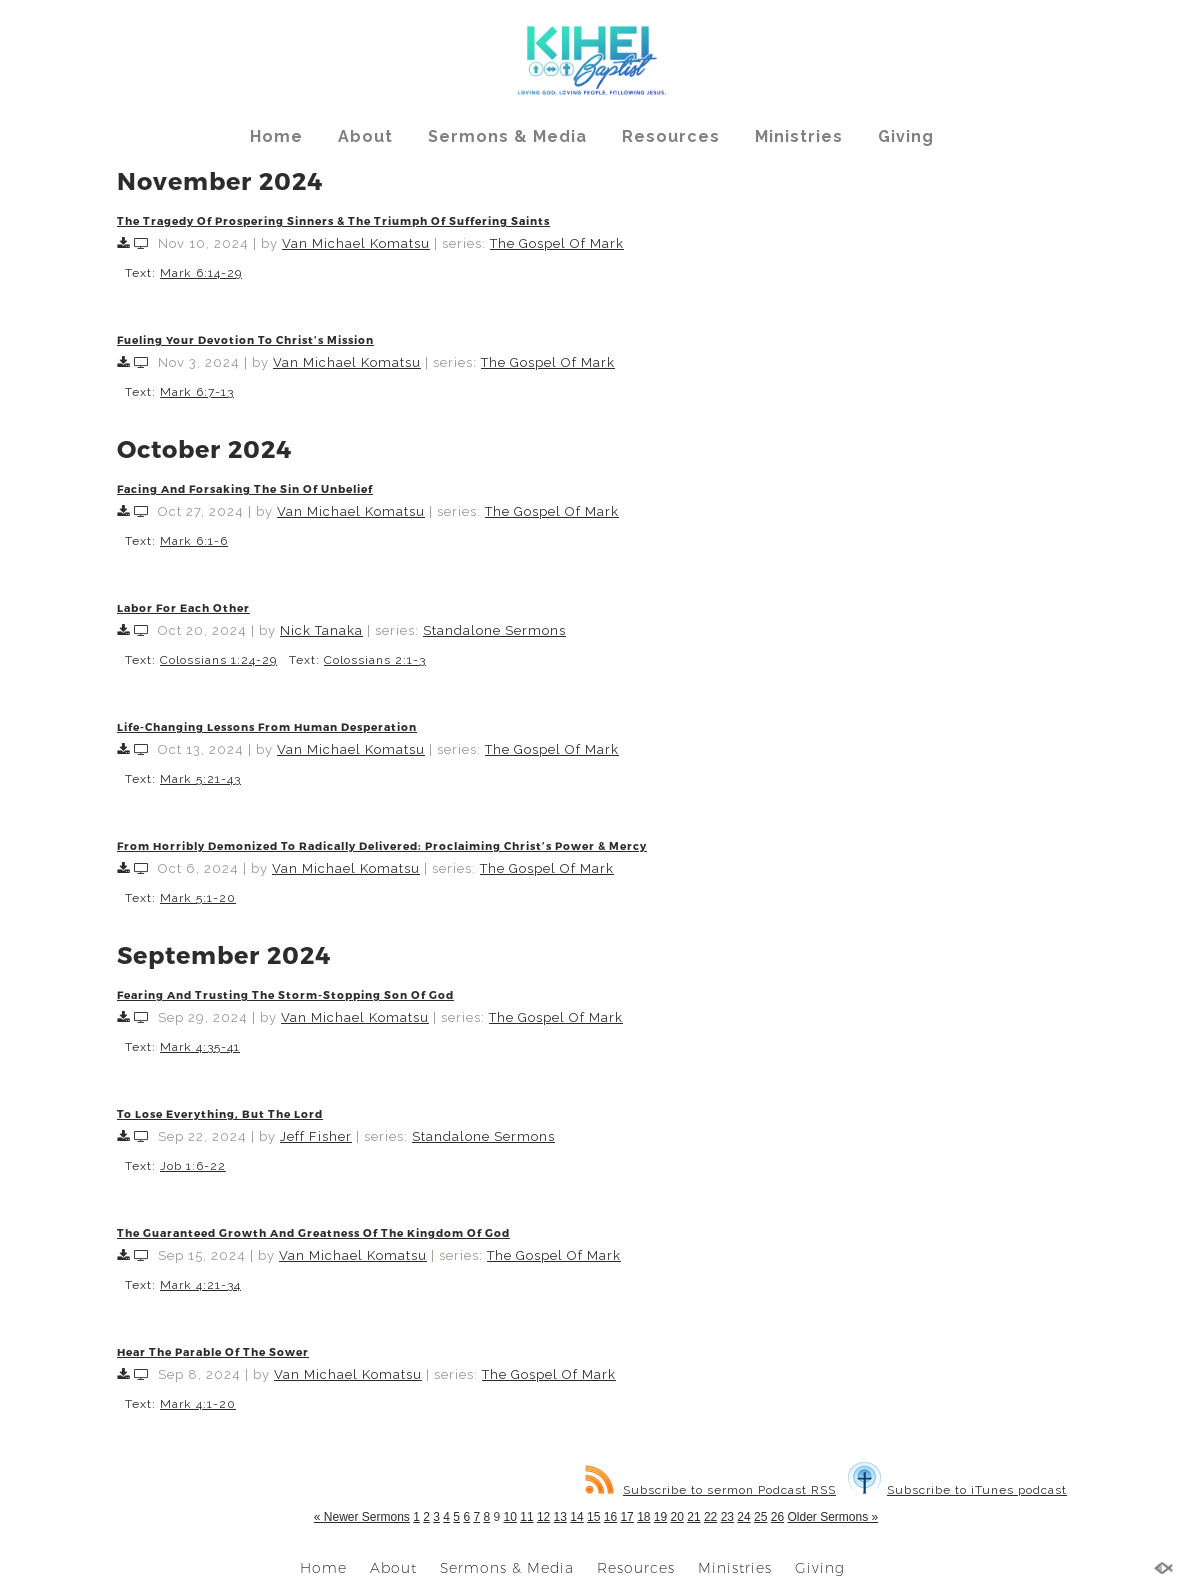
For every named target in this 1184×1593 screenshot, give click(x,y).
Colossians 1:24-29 (218, 660)
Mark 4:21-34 (200, 1285)
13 (560, 1517)
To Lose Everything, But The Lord (220, 1113)
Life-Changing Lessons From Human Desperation (267, 726)
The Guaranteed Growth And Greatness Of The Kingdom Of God (313, 1232)
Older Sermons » (832, 1517)
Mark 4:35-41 (200, 1047)
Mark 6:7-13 (197, 392)
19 (660, 1517)
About (365, 136)
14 (576, 1517)
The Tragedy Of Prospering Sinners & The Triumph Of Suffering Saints (333, 220)
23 (727, 1517)
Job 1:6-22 (193, 1166)
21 (693, 1517)
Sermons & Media (507, 136)
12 (543, 1517)
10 (510, 1517)
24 (743, 1517)
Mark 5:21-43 (200, 779)
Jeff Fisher (316, 1136)
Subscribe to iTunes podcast (957, 1490)
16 (610, 1517)
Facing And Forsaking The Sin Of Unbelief (245, 488)
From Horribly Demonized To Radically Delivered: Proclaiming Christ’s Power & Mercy (382, 845)
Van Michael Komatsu (356, 243)
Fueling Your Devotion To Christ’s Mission (245, 339)
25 (760, 1517)
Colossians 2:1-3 (375, 660)
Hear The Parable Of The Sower (213, 1351)
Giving (906, 136)
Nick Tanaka (321, 630)
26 (777, 1517)
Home (276, 136)
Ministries (799, 136)
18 (643, 1517)
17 (626, 1517)
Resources (671, 136)
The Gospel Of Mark (557, 243)
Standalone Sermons (494, 630)
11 (526, 1517)
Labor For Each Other (183, 607)
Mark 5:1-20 (198, 898)
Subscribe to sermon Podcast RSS (710, 1490)
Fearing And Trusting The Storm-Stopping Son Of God (285, 994)
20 (677, 1517)
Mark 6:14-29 (201, 273)
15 (593, 1517)
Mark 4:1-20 (198, 1404)
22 (710, 1517)
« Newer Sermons (362, 1517)
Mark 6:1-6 (194, 541)
